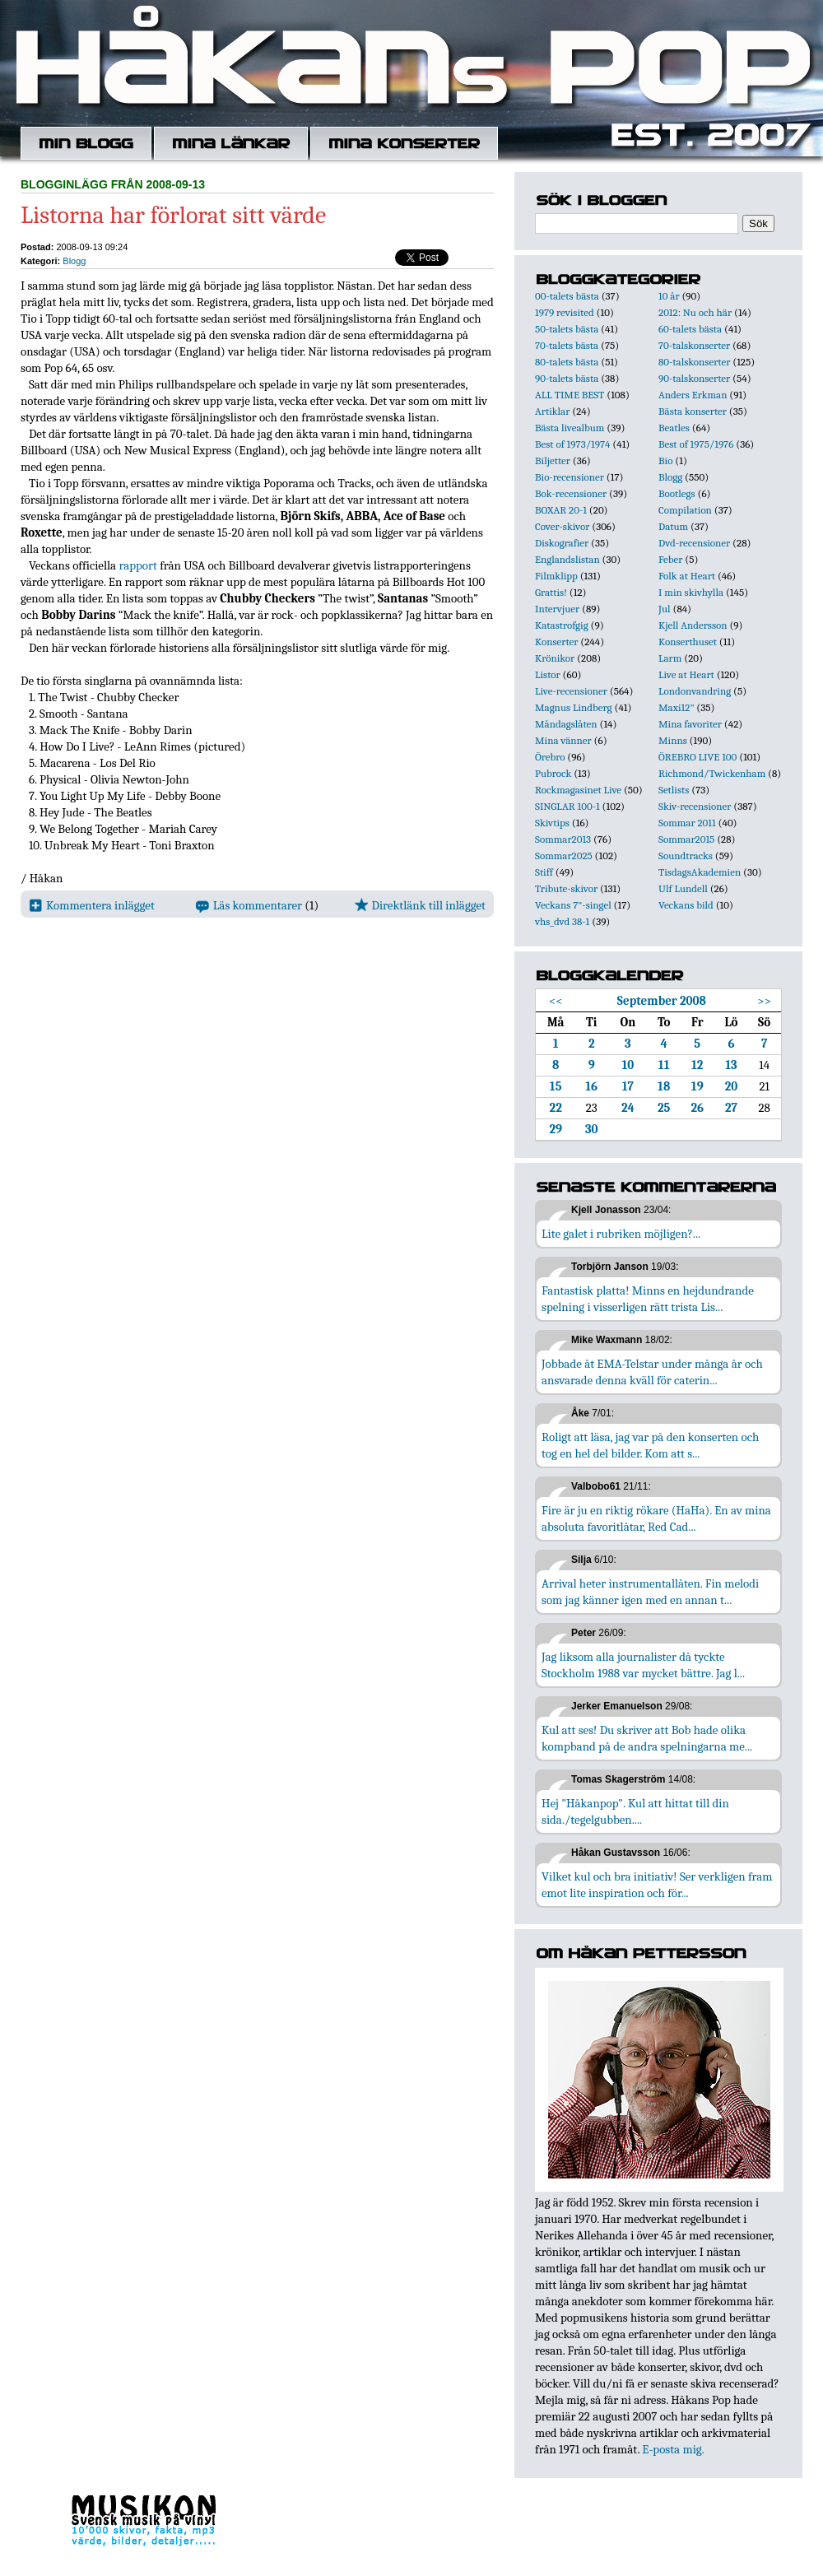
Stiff (544, 872)
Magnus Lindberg (573, 707)
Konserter (556, 641)
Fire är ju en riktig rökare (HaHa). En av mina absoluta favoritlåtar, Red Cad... (656, 1518)
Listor (547, 674)
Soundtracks (685, 855)
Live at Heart (686, 674)
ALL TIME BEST (569, 394)
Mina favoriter (690, 724)
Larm (669, 658)
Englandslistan (567, 559)
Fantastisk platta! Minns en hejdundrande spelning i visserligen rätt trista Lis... (648, 1298)
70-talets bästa (566, 345)
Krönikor (554, 658)
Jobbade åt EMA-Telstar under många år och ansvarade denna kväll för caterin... (652, 1372)
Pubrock (553, 773)
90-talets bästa (566, 378)
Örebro (550, 757)
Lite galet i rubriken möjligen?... (621, 1233)
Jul (664, 608)
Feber (670, 559)
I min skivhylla (690, 592)
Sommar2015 (686, 839)
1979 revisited (564, 312)
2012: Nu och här (695, 312)
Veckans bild (686, 905)
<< (556, 1000)
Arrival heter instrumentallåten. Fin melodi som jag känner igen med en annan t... (650, 1591)
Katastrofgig (561, 625)
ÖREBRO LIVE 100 (697, 757)
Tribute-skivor (566, 888)
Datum (673, 526)
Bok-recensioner (571, 493)
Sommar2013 (563, 839)
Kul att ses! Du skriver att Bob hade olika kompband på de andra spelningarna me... (647, 1738)
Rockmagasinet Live (578, 789)
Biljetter (552, 460)
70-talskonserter (694, 345)
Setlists (673, 789)
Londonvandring (694, 691)
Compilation (685, 510)
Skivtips (552, 822)
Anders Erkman (692, 394)
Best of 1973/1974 (572, 444)
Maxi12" (676, 707)
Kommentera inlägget (92, 905)
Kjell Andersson (693, 625)
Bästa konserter (692, 411)
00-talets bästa (567, 296)
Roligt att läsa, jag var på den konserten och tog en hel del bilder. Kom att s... (650, 1445)
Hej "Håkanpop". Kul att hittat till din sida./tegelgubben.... (635, 1811)
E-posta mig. (673, 2449)
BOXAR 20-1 (561, 510)
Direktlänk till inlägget (420, 905)
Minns (672, 740)
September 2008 (661, 1000)
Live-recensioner (571, 691)
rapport (137, 565)
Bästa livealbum (569, 427)
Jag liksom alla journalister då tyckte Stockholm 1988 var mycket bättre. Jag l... (643, 1665)
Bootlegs (676, 493)
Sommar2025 (564, 855)
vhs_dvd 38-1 (562, 921)
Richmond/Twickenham (711, 773)
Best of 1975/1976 (695, 444)
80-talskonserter (694, 362)
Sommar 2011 (687, 822)
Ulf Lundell (683, 888)
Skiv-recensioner (694, 806)
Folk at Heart (686, 576)
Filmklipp (556, 576)
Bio (665, 460)
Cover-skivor (562, 526)
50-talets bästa (566, 329)
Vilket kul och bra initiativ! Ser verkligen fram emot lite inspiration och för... (657, 1884)
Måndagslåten (566, 724)
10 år (669, 296)
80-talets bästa (566, 362)
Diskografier (561, 543)
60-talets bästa (690, 329)
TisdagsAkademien (699, 872)
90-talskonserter (694, 378)
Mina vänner (563, 740)
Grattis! (551, 592)
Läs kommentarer (249, 905)
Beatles (674, 427)
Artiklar (552, 411)
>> (764, 1000)
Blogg (74, 261)
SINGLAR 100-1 (567, 806)
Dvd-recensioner (694, 543)
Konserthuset (687, 641)
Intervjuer (557, 608)
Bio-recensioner (569, 477)
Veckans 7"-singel (573, 905)
